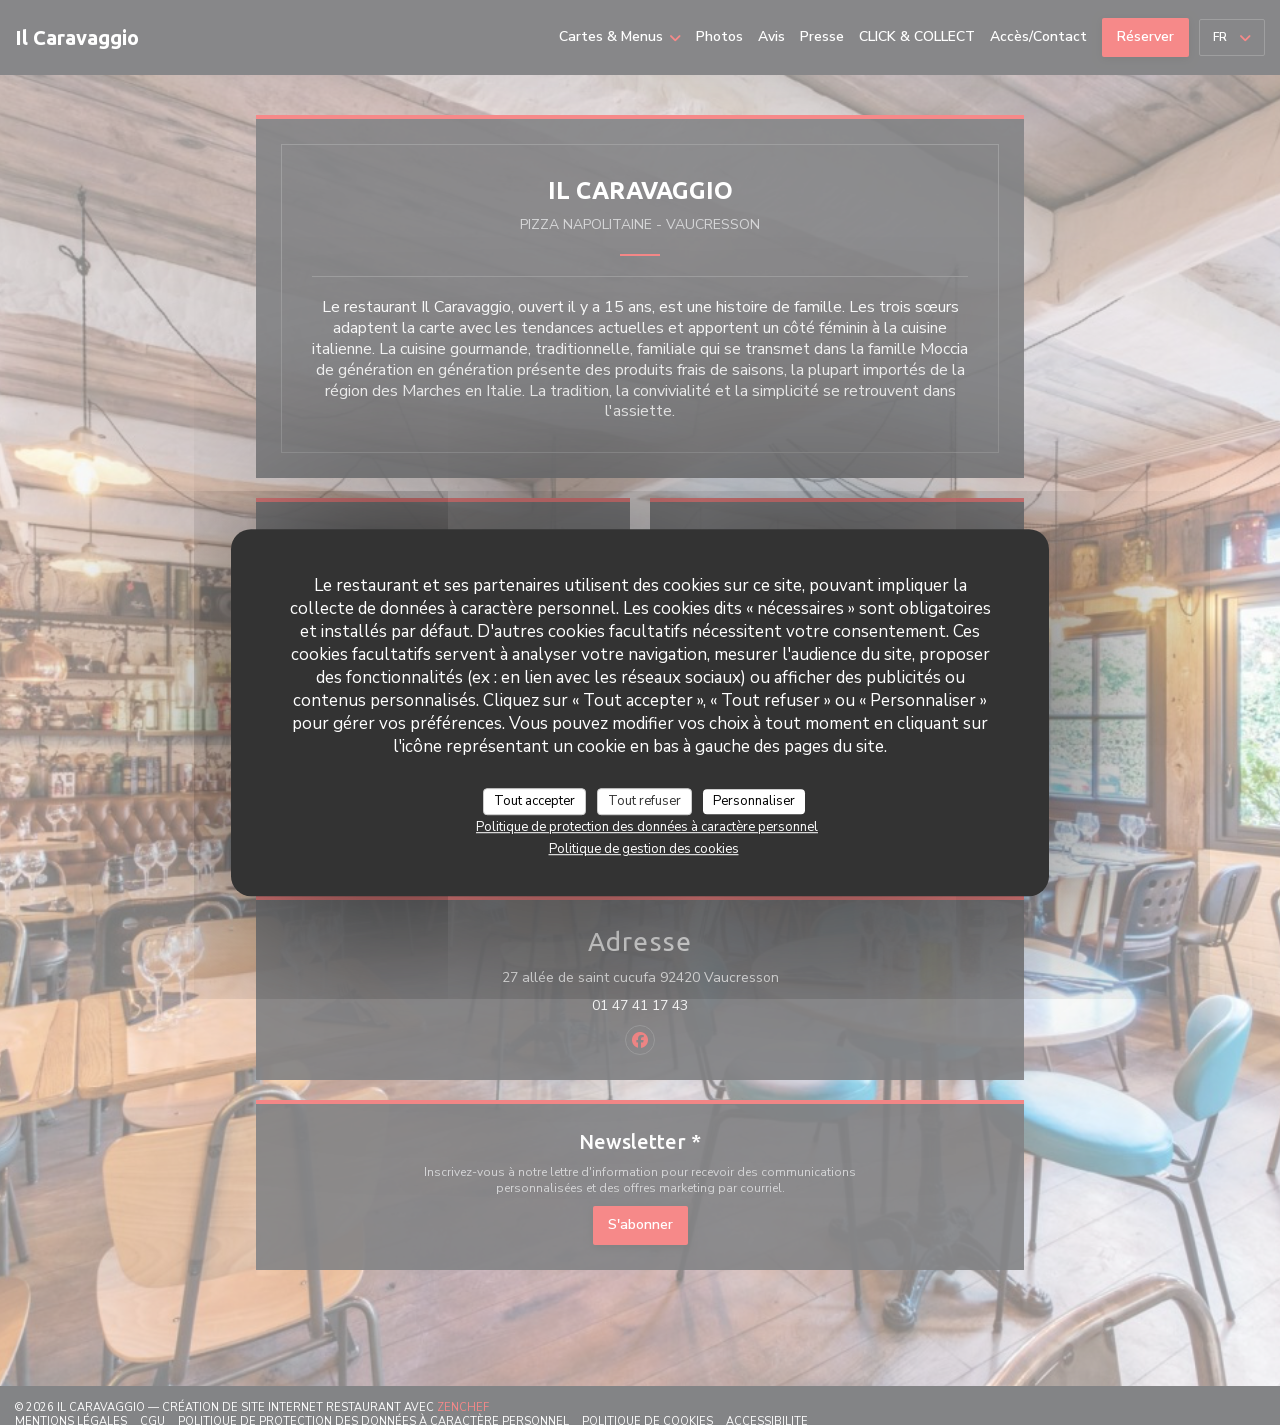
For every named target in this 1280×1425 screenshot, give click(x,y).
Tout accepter (534, 801)
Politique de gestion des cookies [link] (644, 849)
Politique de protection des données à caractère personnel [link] (647, 827)
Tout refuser (644, 801)
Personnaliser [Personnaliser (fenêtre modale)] (754, 801)
